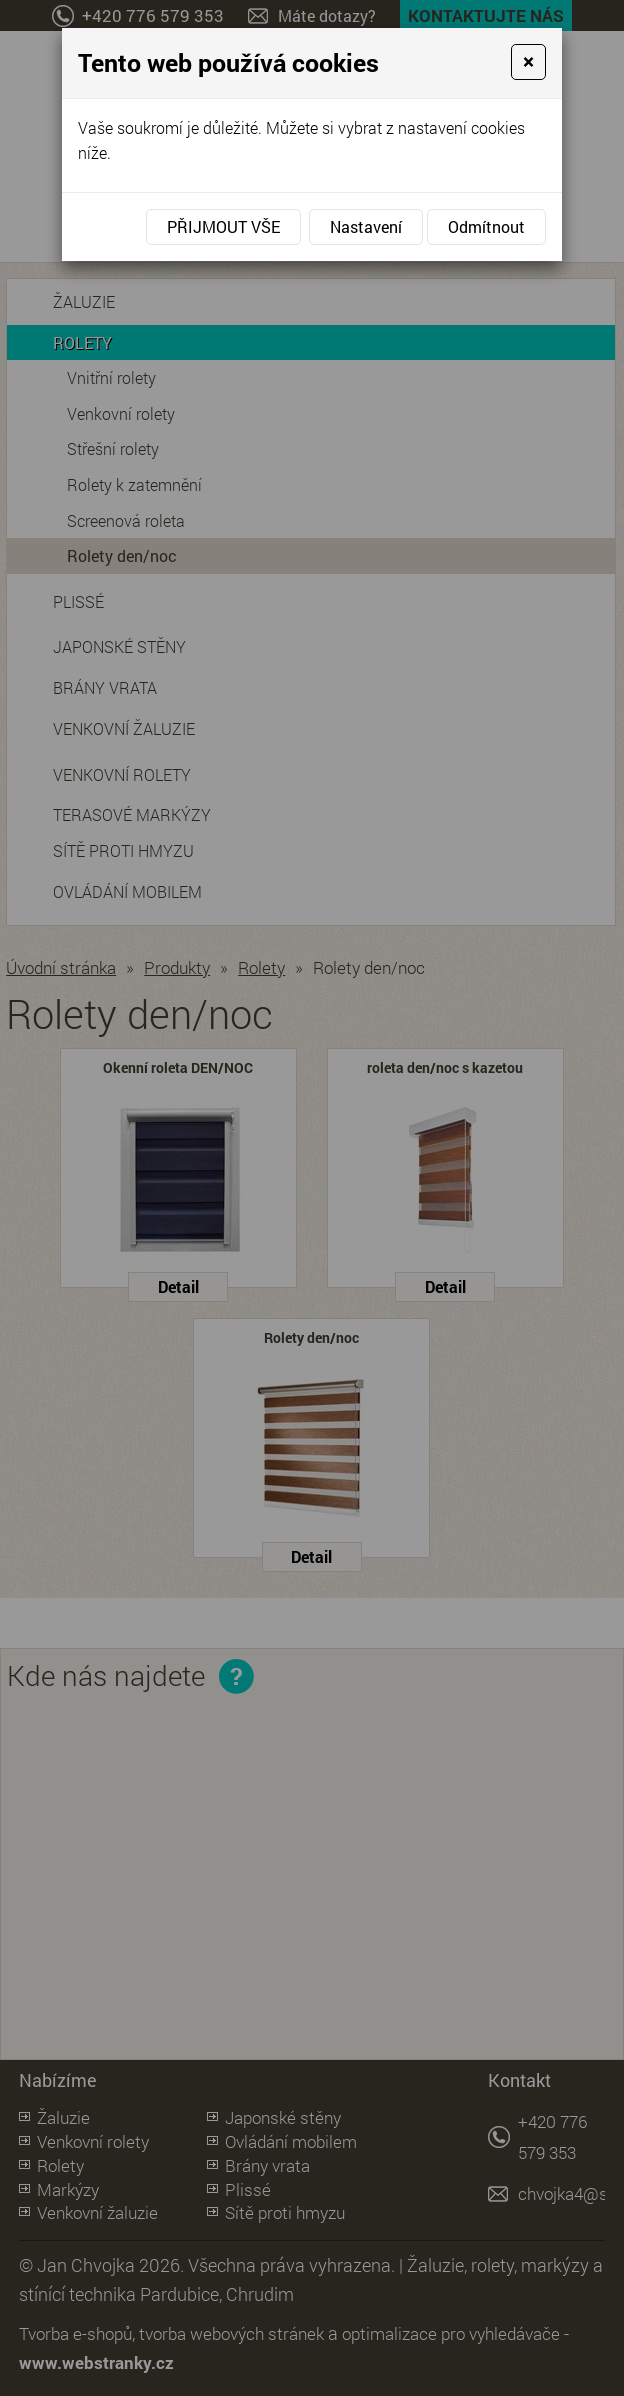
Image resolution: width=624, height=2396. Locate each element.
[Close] (528, 62)
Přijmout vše (223, 226)
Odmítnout (486, 226)
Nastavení (366, 226)
